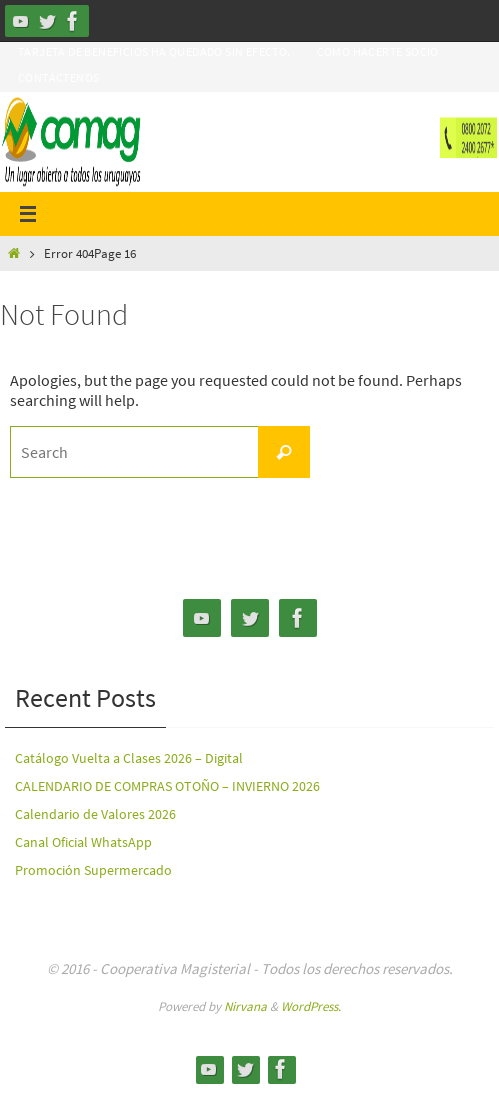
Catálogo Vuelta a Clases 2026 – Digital (129, 758)
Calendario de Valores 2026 (95, 814)
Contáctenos (58, 77)
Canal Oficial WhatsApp (83, 842)
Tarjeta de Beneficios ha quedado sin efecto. (154, 51)
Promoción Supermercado (93, 870)
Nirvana (245, 1006)
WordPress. (311, 1006)
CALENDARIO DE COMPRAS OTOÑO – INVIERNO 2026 (167, 786)
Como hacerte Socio (378, 51)
